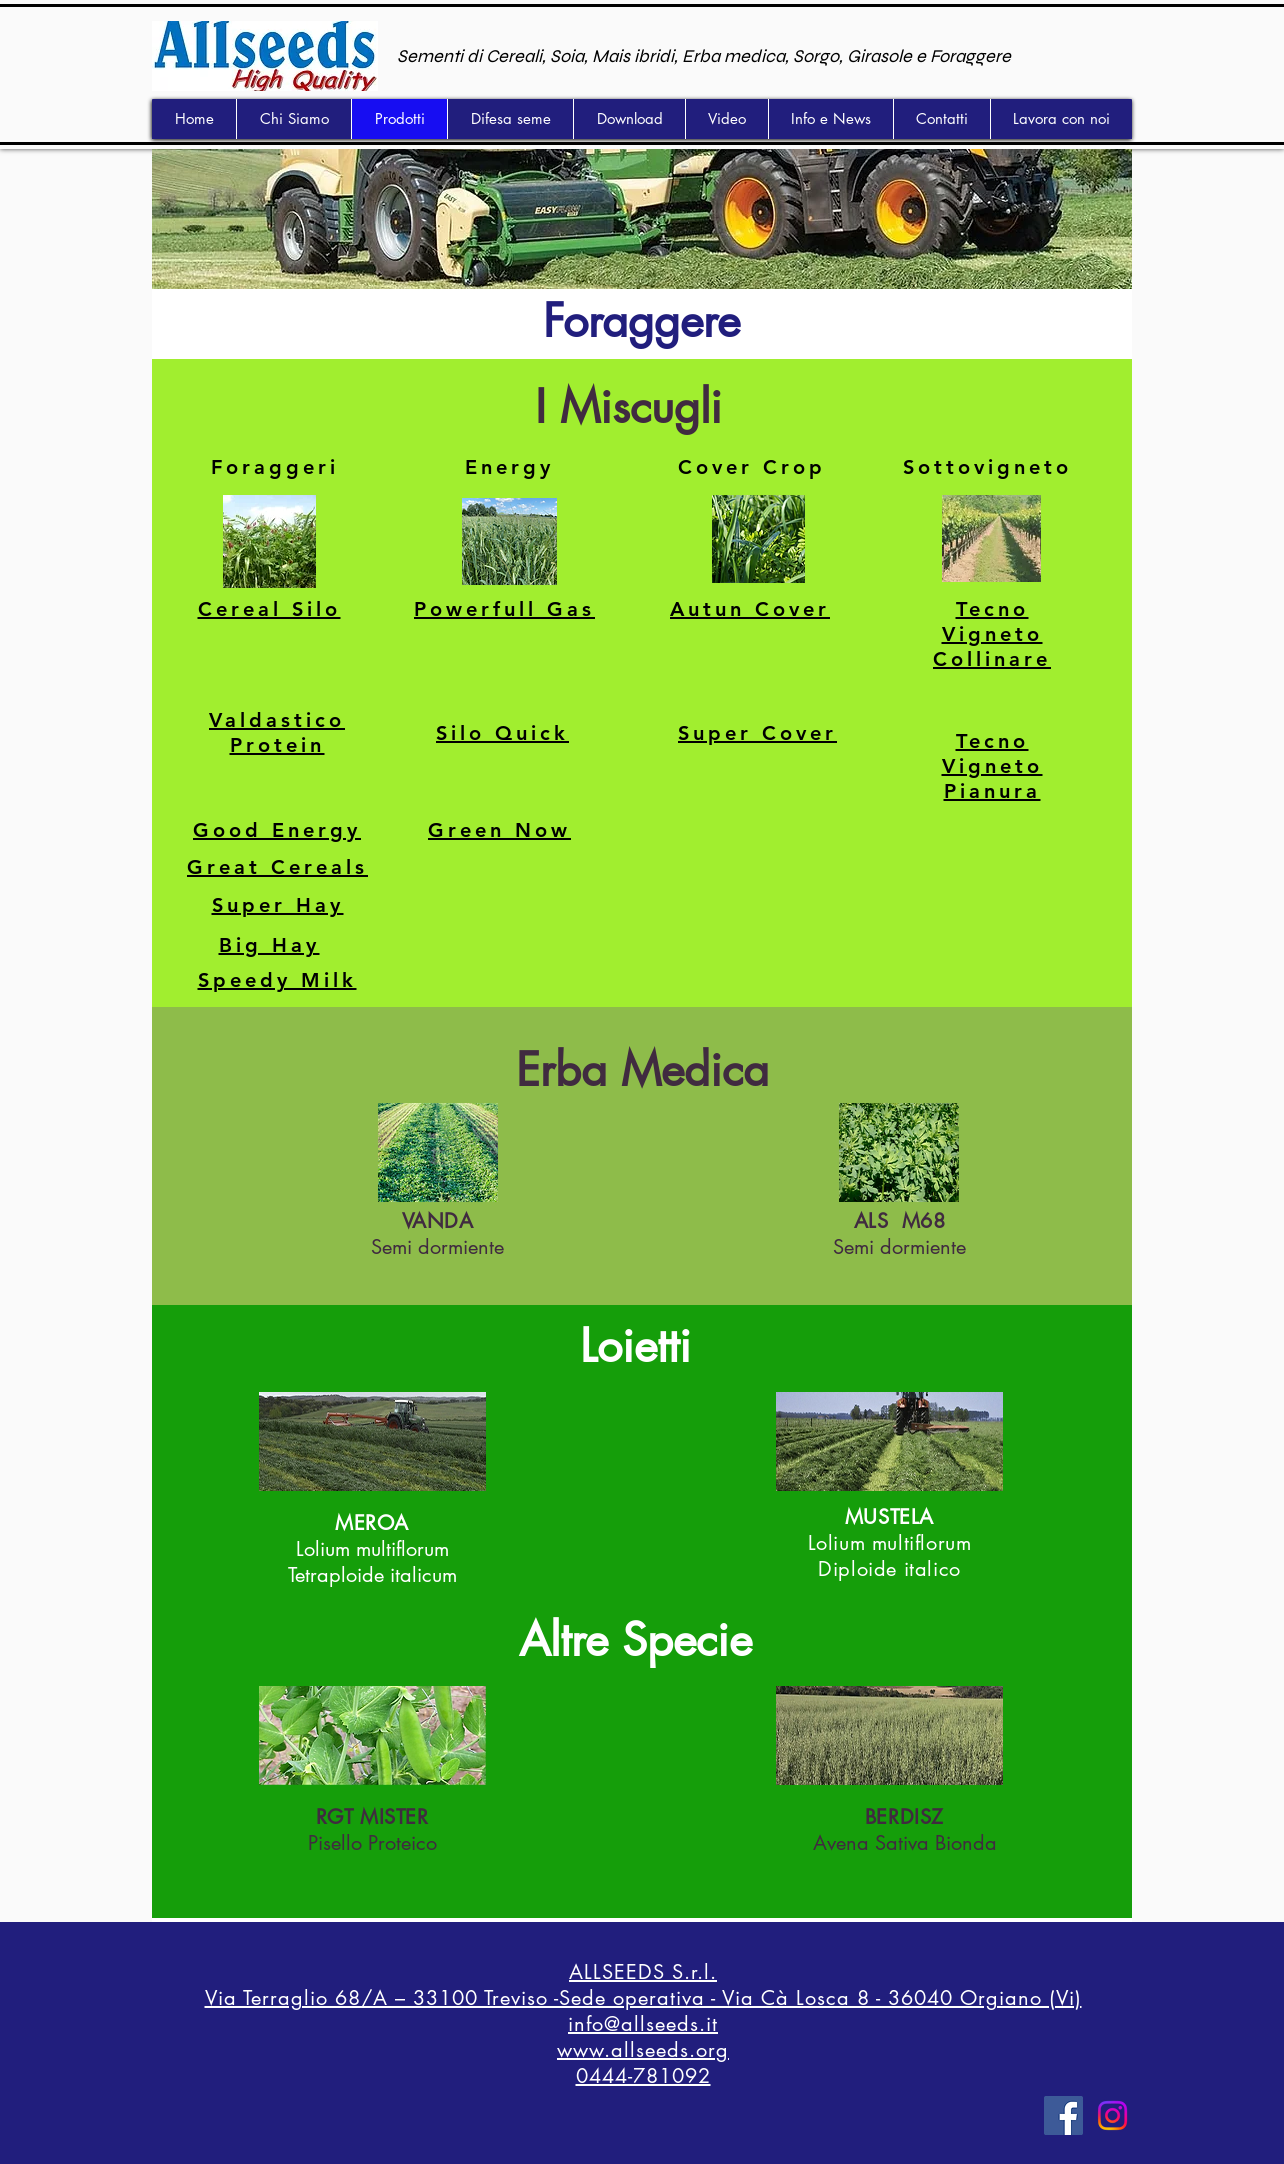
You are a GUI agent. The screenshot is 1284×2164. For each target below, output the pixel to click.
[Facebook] (1063, 2115)
